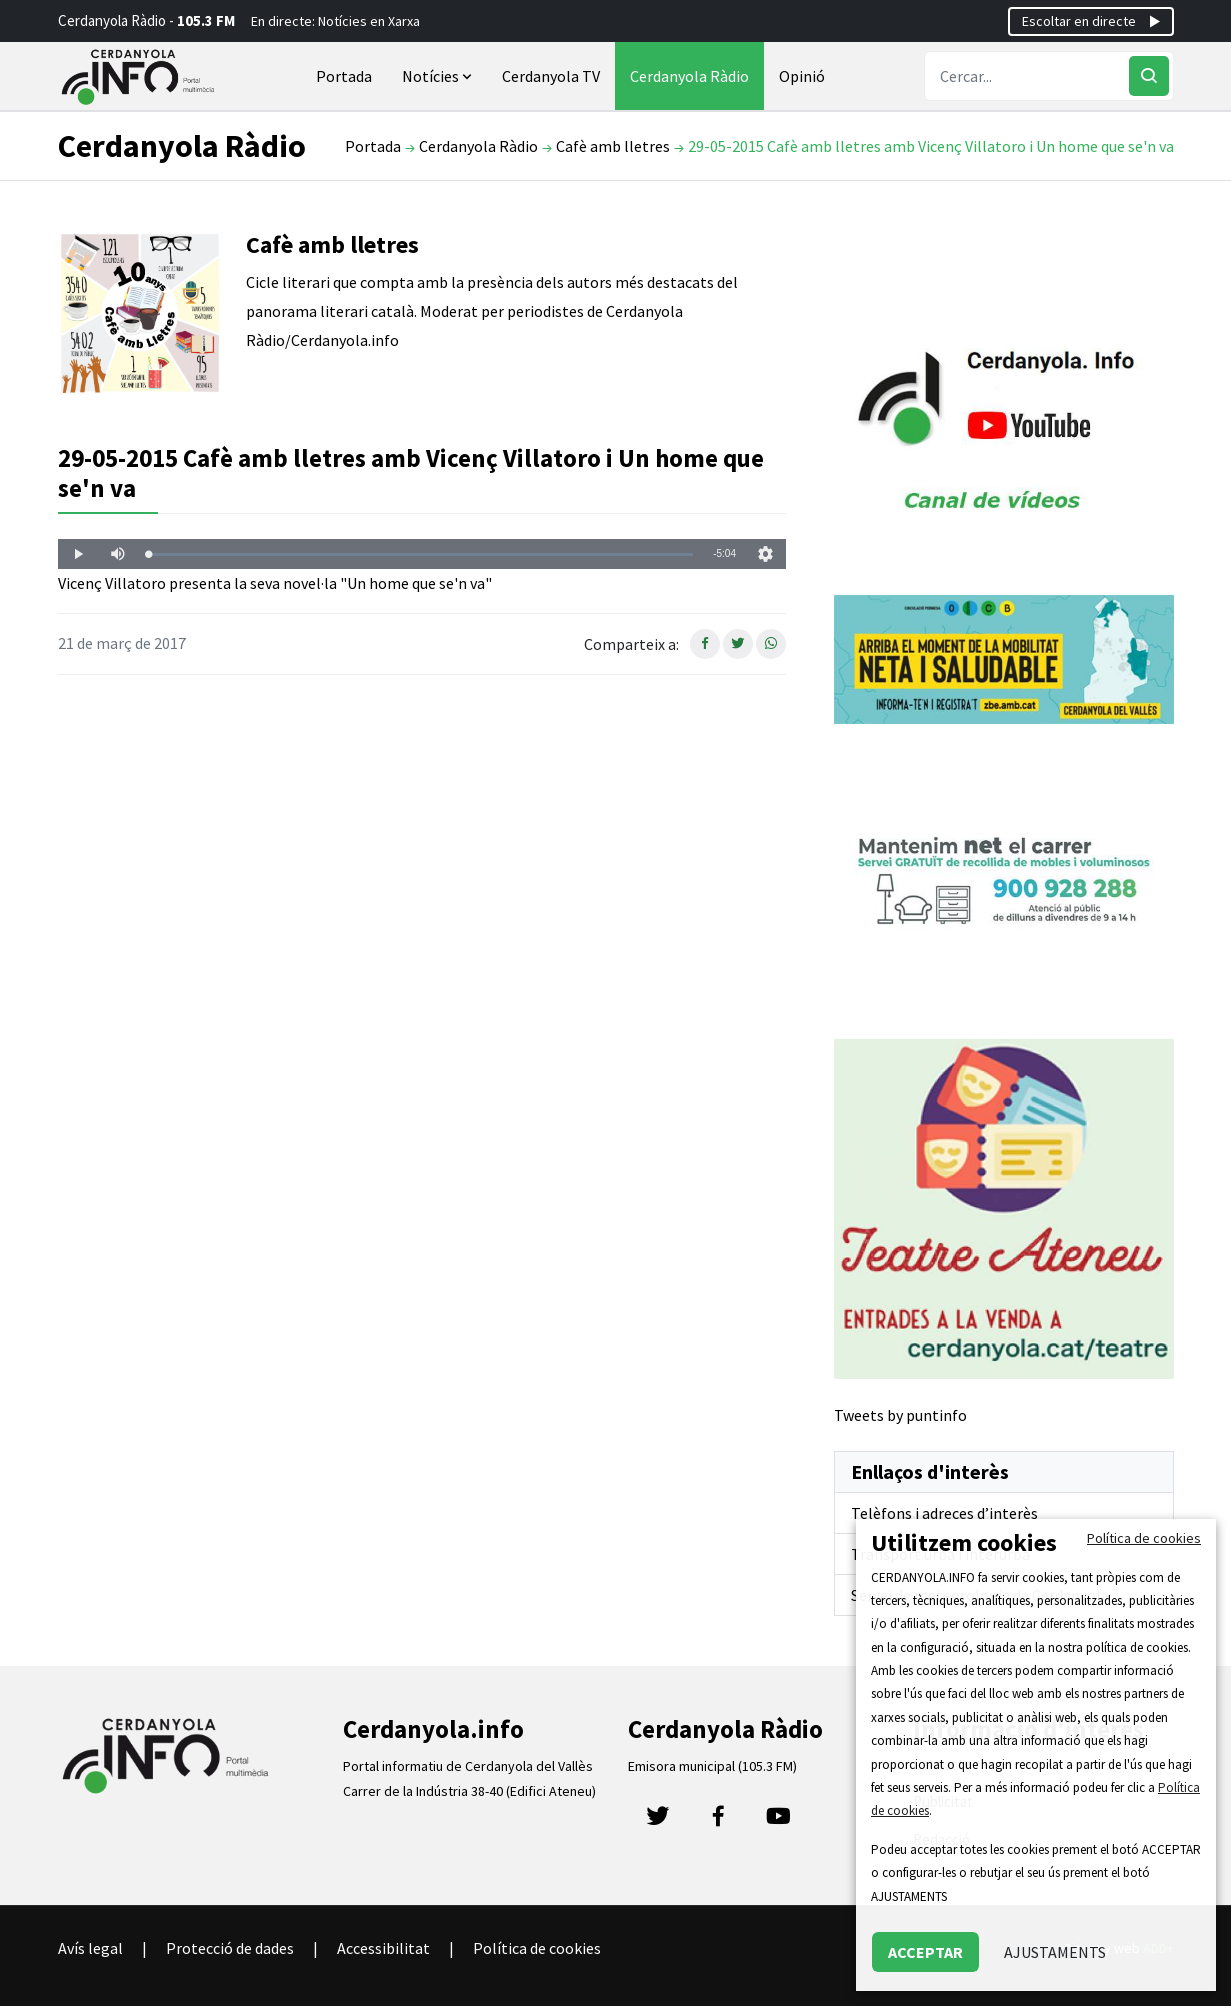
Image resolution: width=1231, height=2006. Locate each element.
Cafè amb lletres (613, 146)
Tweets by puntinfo (900, 1415)
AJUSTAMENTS (1055, 1952)
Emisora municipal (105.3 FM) (712, 1766)
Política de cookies (537, 1948)
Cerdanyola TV (551, 76)
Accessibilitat (383, 1948)
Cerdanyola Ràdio (689, 76)
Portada (344, 76)
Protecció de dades (230, 1948)
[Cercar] (1149, 76)
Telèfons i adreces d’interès (944, 1513)
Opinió (802, 76)
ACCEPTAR (925, 1952)
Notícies (439, 76)
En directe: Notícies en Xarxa (335, 21)
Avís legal (90, 1948)
